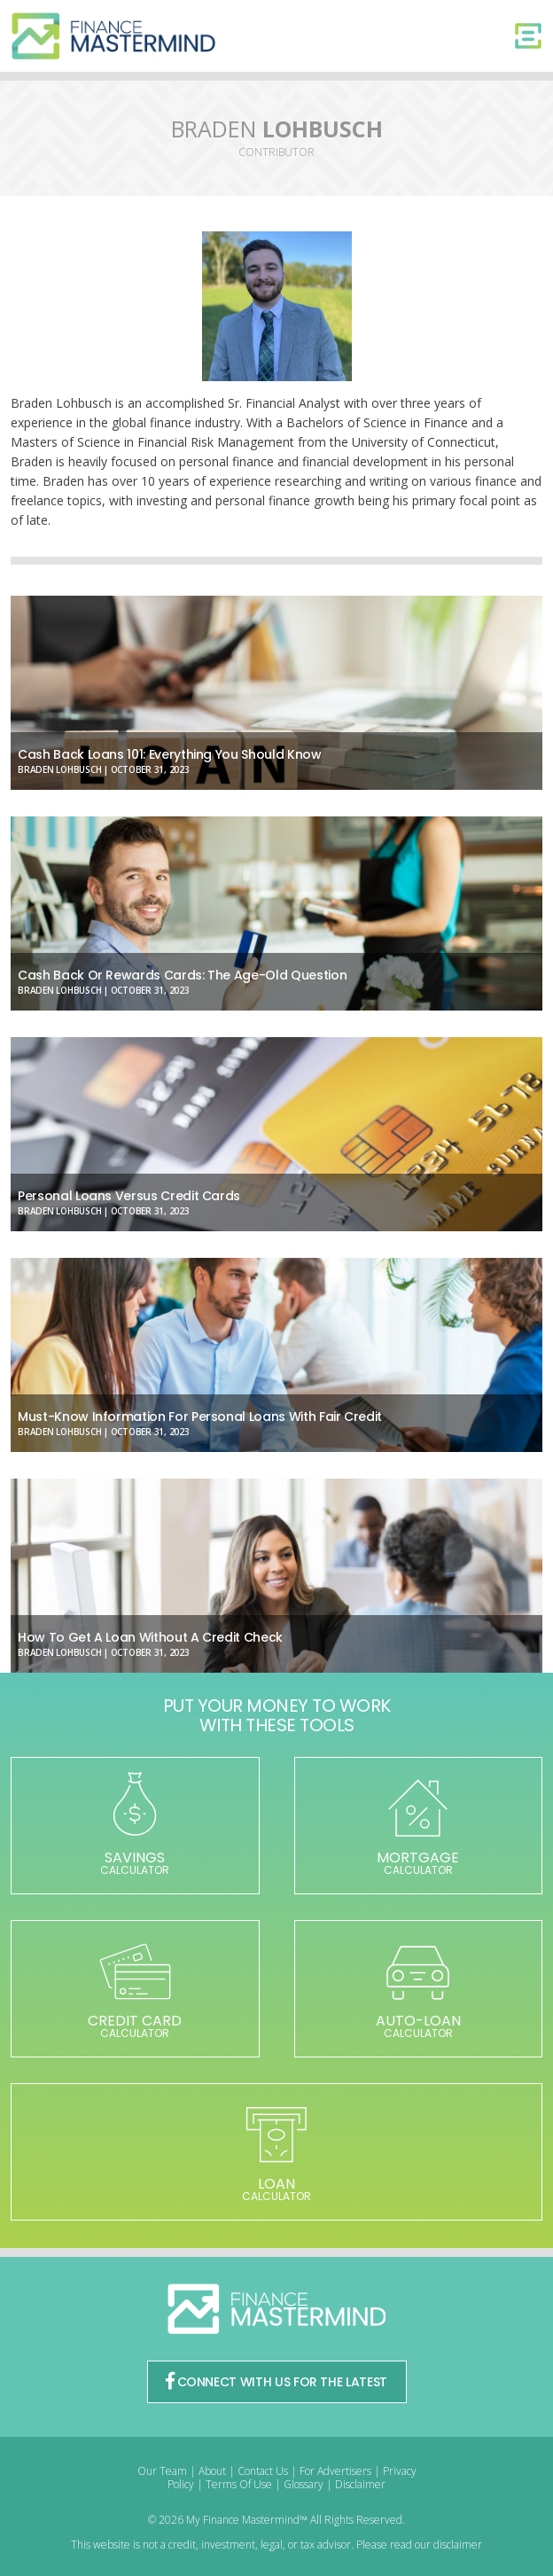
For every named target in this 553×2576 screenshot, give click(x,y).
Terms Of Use (239, 2484)
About (212, 2470)
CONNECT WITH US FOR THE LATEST (276, 2382)
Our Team (162, 2470)
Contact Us (263, 2470)
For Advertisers (335, 2470)
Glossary (303, 2484)
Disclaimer (360, 2484)
